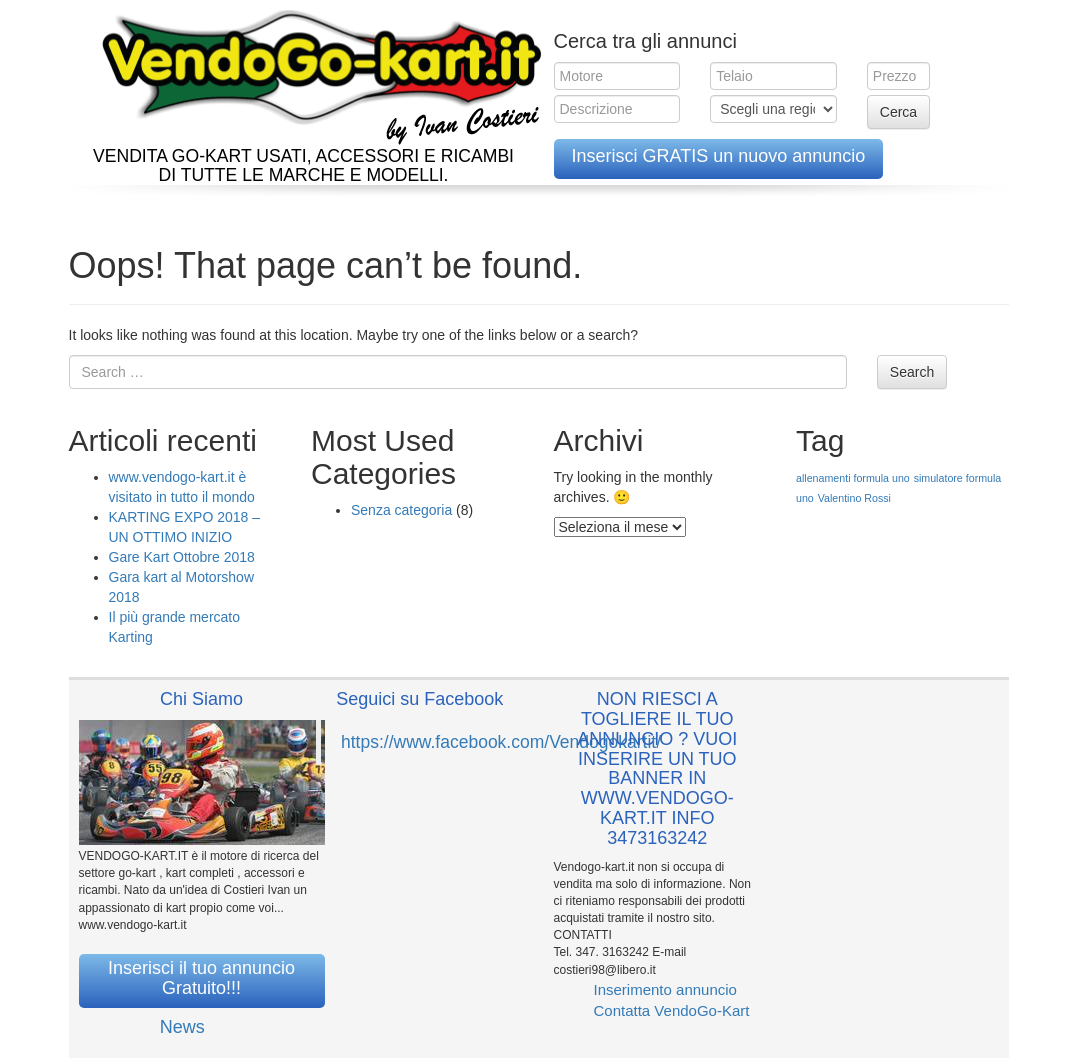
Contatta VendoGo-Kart (672, 1010)
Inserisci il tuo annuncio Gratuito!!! (201, 978)
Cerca (898, 112)
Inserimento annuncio (665, 989)
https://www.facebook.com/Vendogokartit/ (501, 742)
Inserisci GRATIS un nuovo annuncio (719, 156)
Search (912, 372)
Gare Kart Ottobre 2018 (182, 557)
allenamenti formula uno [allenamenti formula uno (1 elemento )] (853, 478)
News (182, 1027)
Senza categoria (401, 510)
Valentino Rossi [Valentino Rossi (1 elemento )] (854, 498)
